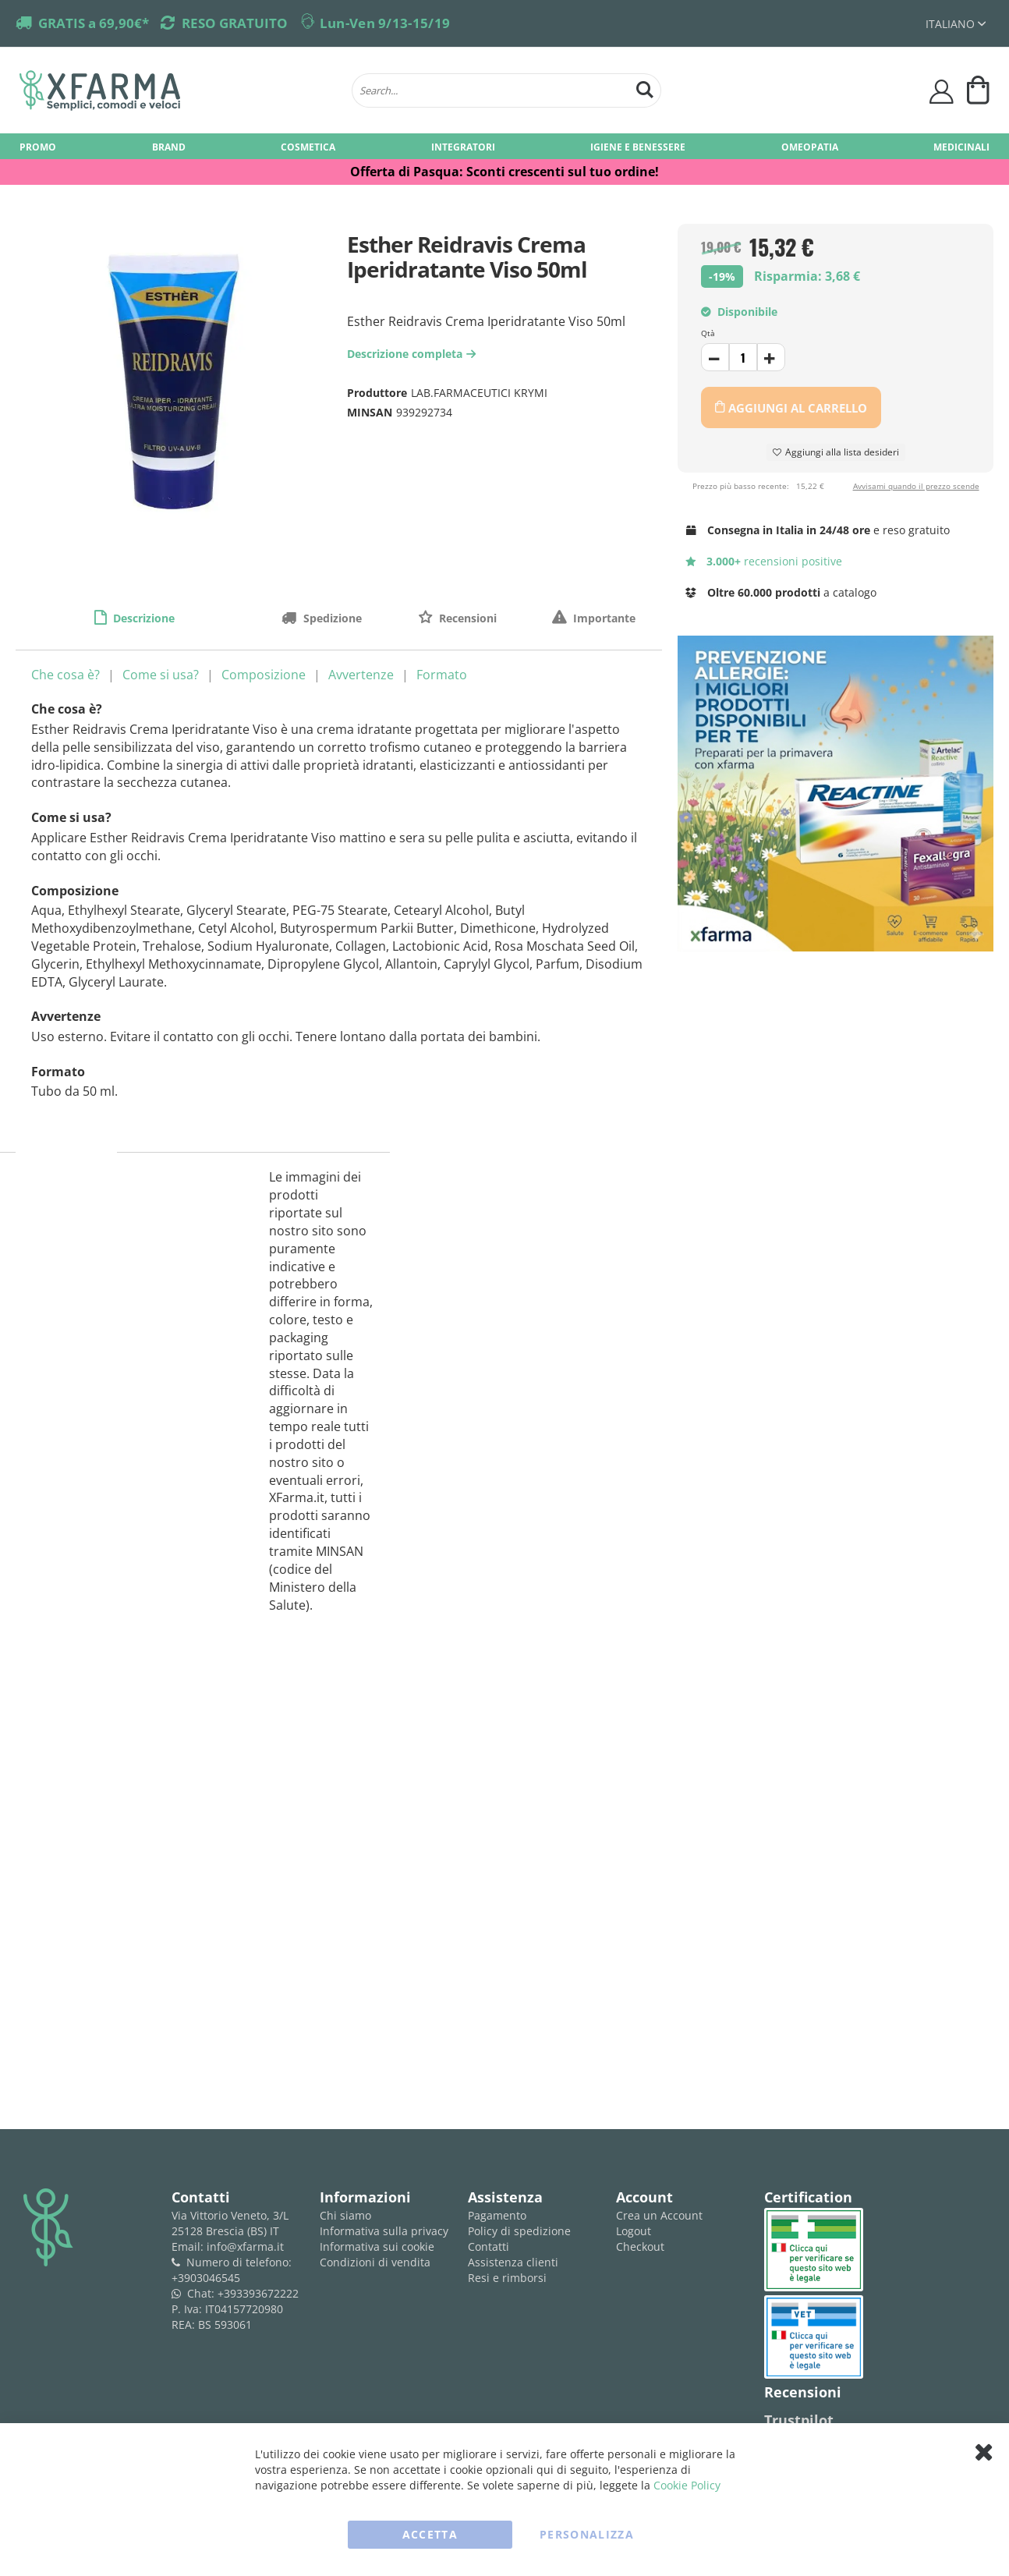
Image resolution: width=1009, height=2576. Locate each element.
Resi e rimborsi (507, 2277)
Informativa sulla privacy (384, 2230)
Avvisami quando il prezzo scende (916, 485)
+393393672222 (258, 2293)
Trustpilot (799, 2420)
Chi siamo (345, 2215)
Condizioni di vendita (375, 2262)
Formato (441, 674)
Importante (602, 618)
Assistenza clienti (513, 2262)
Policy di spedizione (519, 2230)
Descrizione (142, 618)
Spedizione (331, 618)
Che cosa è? (65, 674)
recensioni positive (763, 561)
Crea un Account (659, 2215)
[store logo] (177, 90)
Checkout (640, 2246)
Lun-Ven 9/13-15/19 (385, 23)
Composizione (263, 674)
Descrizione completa (413, 353)
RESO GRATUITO (235, 23)
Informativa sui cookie (377, 2246)
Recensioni (466, 618)
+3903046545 (206, 2277)
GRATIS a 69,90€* (93, 23)
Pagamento (497, 2215)
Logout (633, 2230)
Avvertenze (361, 674)
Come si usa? (160, 674)
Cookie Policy (686, 2485)
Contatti (488, 2246)
